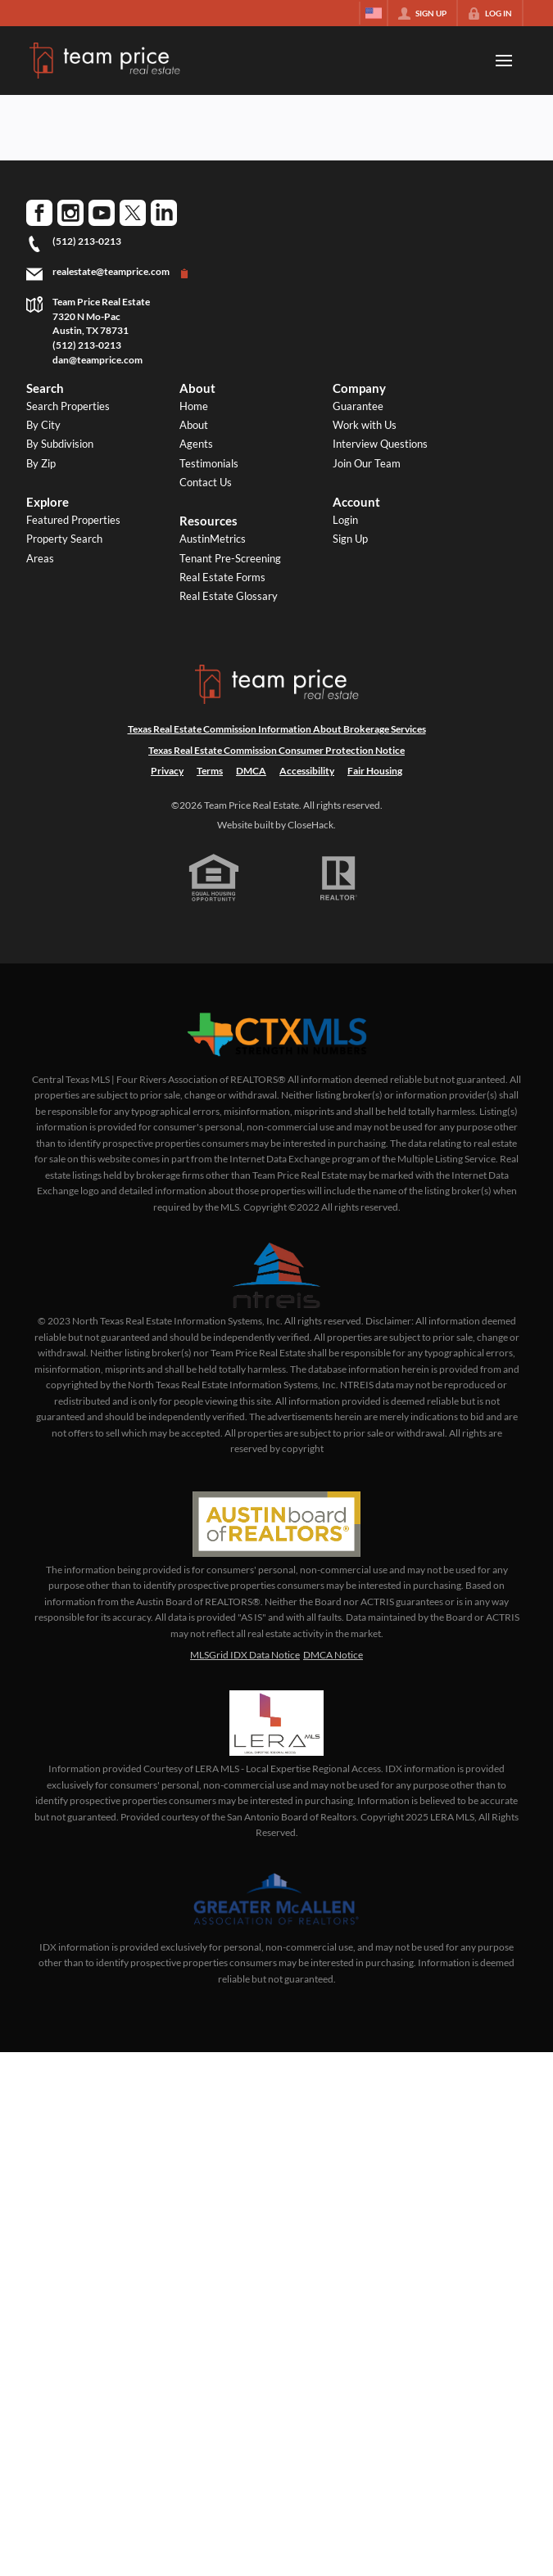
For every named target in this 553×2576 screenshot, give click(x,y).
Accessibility (306, 771)
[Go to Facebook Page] (39, 213)
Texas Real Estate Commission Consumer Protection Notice (276, 750)
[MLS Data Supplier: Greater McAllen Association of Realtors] (276, 1901)
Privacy (167, 771)
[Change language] (373, 13)
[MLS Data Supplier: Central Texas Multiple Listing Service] (277, 1035)
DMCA (251, 771)
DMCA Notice (333, 1655)
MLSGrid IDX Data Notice (245, 1655)
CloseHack (310, 825)
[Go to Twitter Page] (133, 213)
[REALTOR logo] (339, 878)
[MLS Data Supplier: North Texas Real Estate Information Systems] (277, 1275)
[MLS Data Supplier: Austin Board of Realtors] (276, 1524)
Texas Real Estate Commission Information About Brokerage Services (277, 729)
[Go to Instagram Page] (70, 213)
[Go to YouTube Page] (101, 213)
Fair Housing (374, 771)
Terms (210, 771)
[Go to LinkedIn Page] (164, 213)
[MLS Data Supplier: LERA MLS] (276, 1723)
